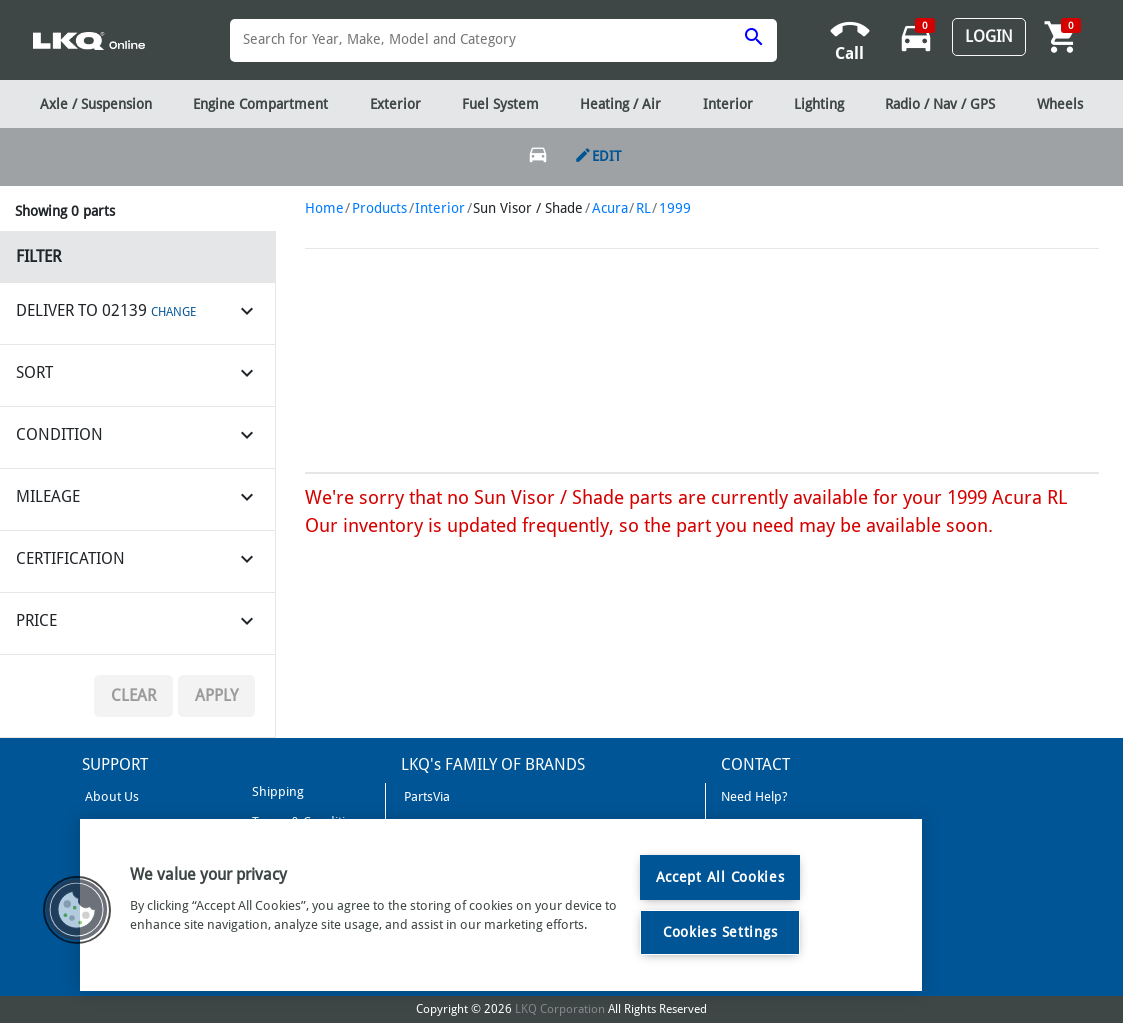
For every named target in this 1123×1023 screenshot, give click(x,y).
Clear (133, 695)
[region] (501, 905)
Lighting (819, 104)
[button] (77, 910)
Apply (216, 695)
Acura (610, 208)
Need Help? (754, 796)
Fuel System (500, 104)
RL (643, 208)
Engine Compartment (260, 104)
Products (379, 208)
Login (989, 36)
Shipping (276, 791)
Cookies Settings (720, 932)
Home (324, 208)
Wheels (1060, 104)
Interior (440, 208)
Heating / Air (620, 104)
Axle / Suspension (96, 104)
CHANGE (173, 312)
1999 (675, 208)
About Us (110, 796)
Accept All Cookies (720, 877)
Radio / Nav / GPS (940, 104)
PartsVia (425, 796)
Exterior (395, 104)
